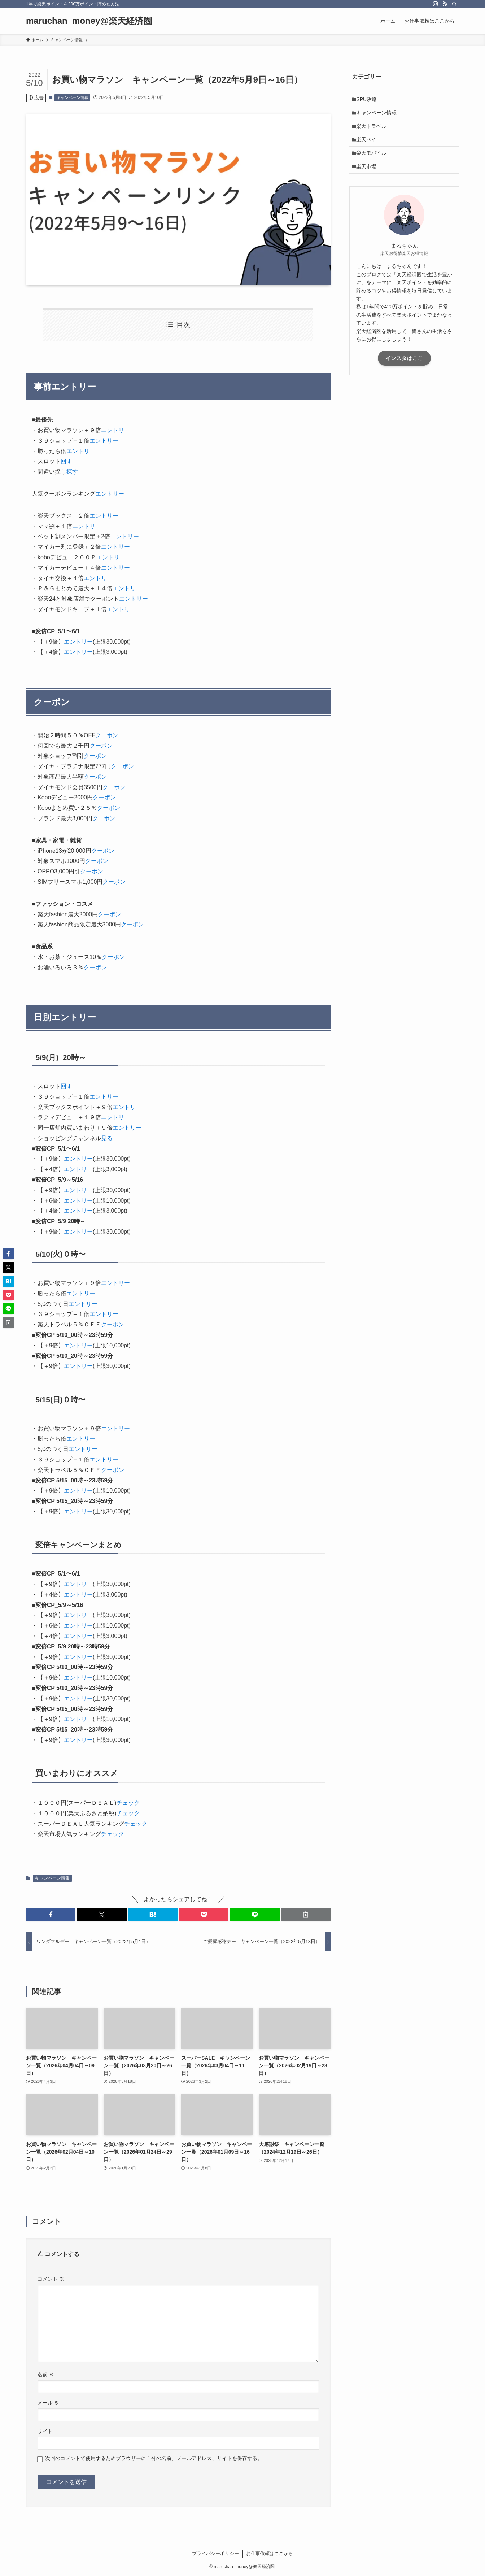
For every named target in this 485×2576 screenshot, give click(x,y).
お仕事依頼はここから (269, 2553)
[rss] (445, 4)
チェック (128, 1803)
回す (66, 461)
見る (107, 1138)
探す (72, 472)
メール (48, 2403)
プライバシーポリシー (215, 2553)
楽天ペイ (368, 145)
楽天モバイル (373, 160)
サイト (45, 2431)
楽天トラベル (373, 130)
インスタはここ (404, 367)
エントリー (115, 430)
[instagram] (435, 4)
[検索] (454, 4)
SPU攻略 (368, 100)
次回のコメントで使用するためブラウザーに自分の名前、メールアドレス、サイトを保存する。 (153, 2458)
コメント (51, 2279)
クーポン (106, 735)
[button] (50, 1914)
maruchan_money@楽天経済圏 (89, 21)
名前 (46, 2374)
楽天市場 (368, 175)
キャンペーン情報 (72, 97)
